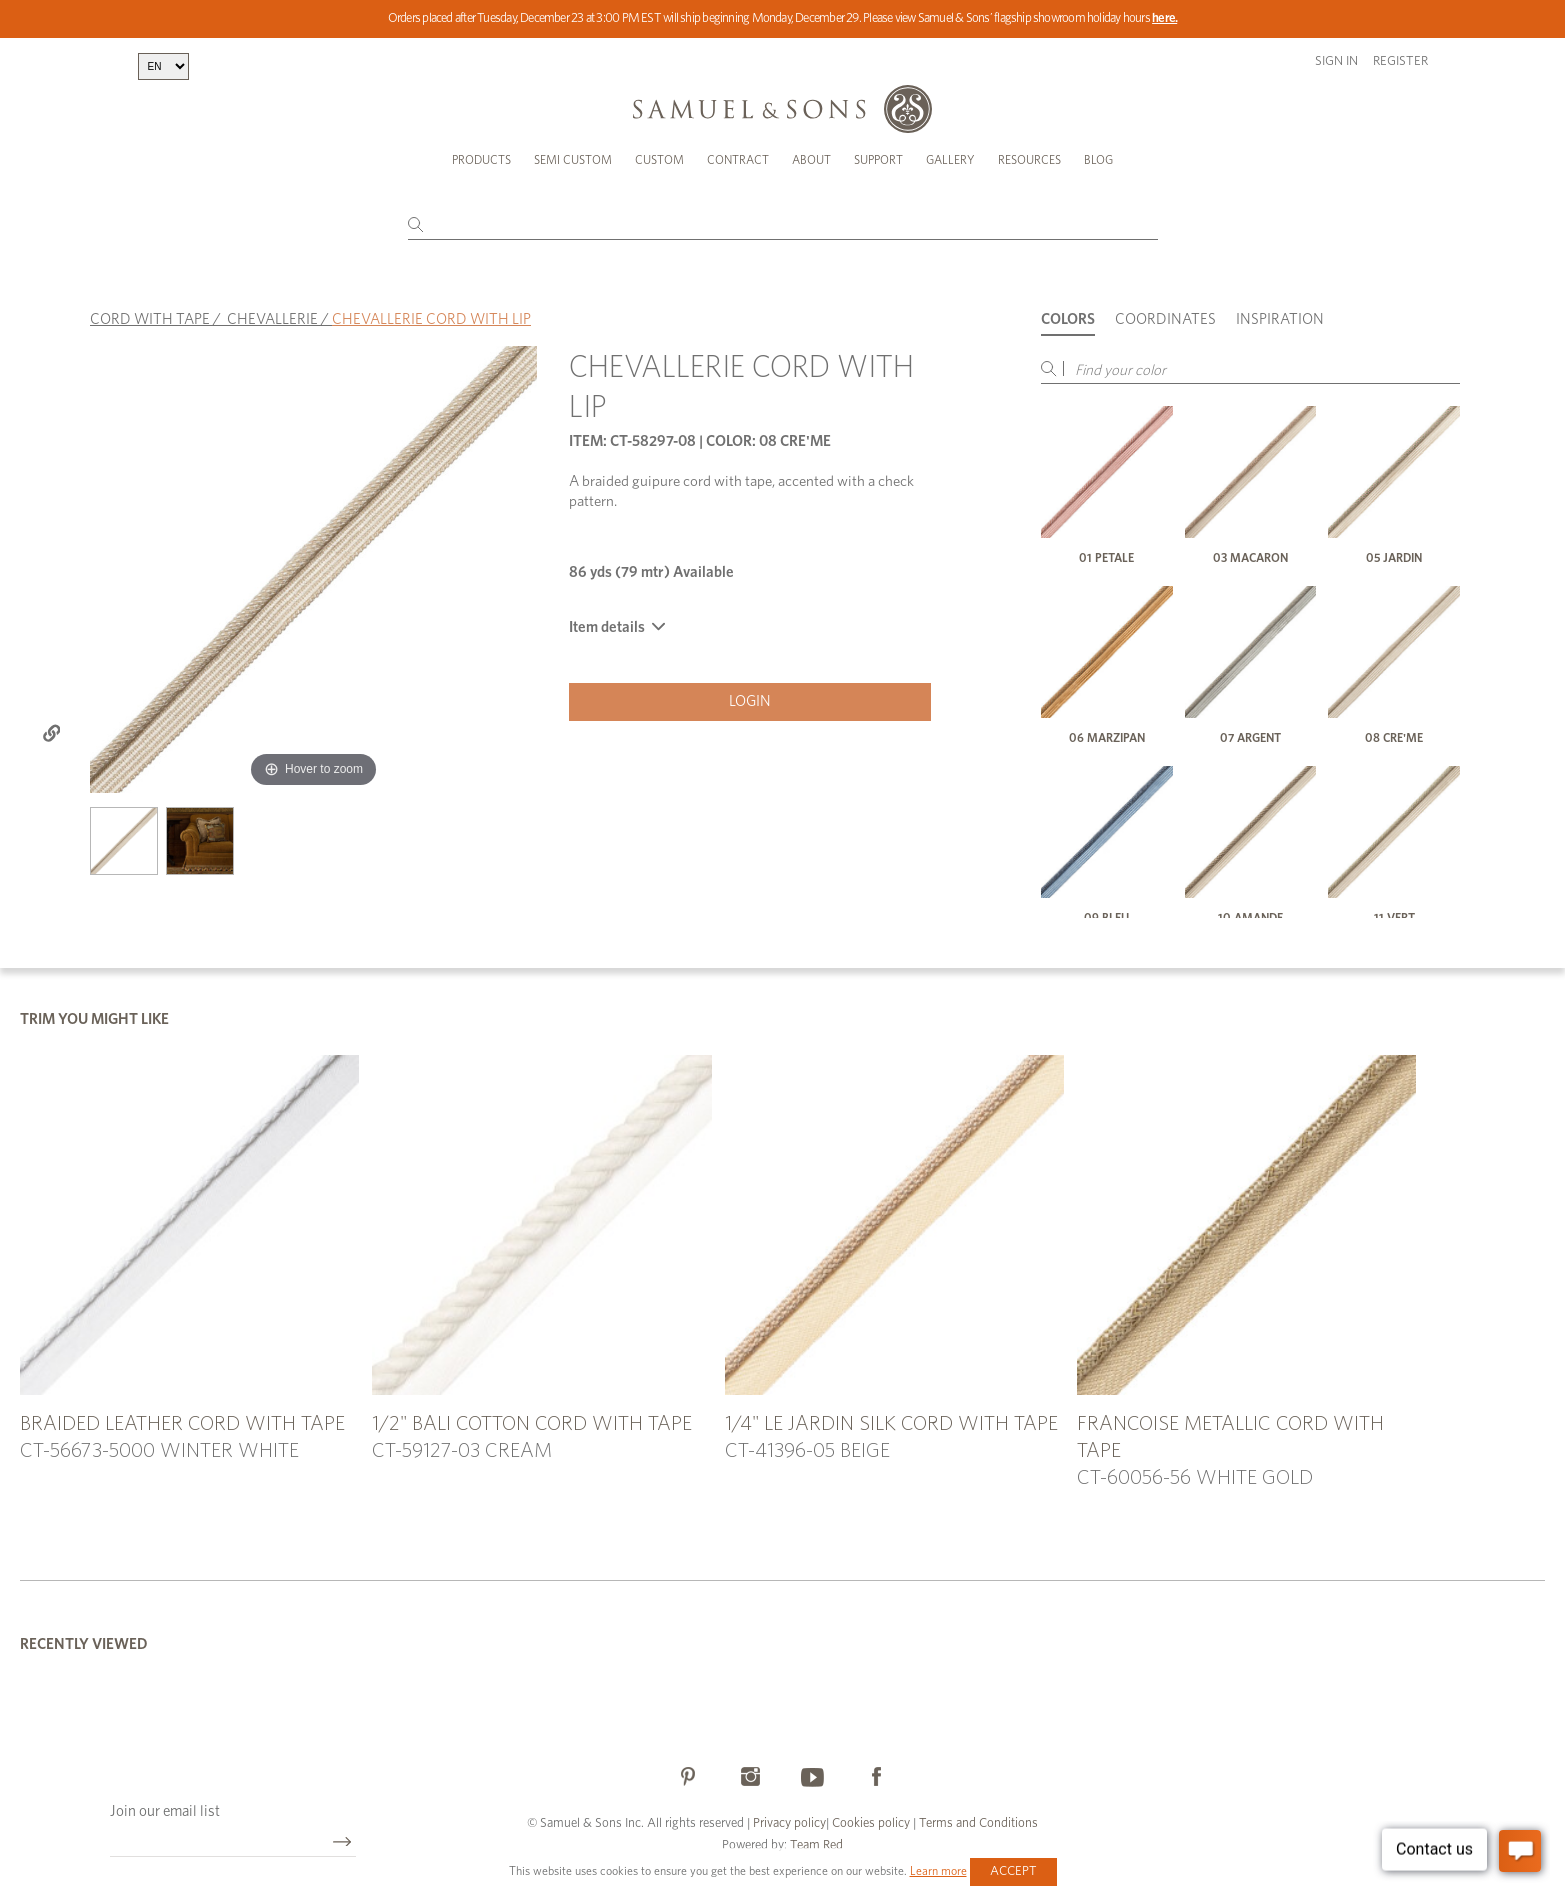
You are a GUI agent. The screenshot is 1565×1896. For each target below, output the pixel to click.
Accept (1013, 1871)
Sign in (1336, 61)
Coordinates (1165, 319)
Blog (1098, 160)
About (811, 160)
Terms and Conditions (977, 1823)
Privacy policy (789, 1823)
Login (750, 701)
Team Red (816, 1845)
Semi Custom (573, 160)
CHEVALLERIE (272, 319)
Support (878, 160)
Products (481, 160)
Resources (1029, 160)
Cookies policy (871, 1823)
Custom (659, 160)
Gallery (950, 160)
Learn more (938, 1871)
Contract (738, 160)
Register (1400, 61)
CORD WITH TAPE (150, 319)
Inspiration (1280, 319)
